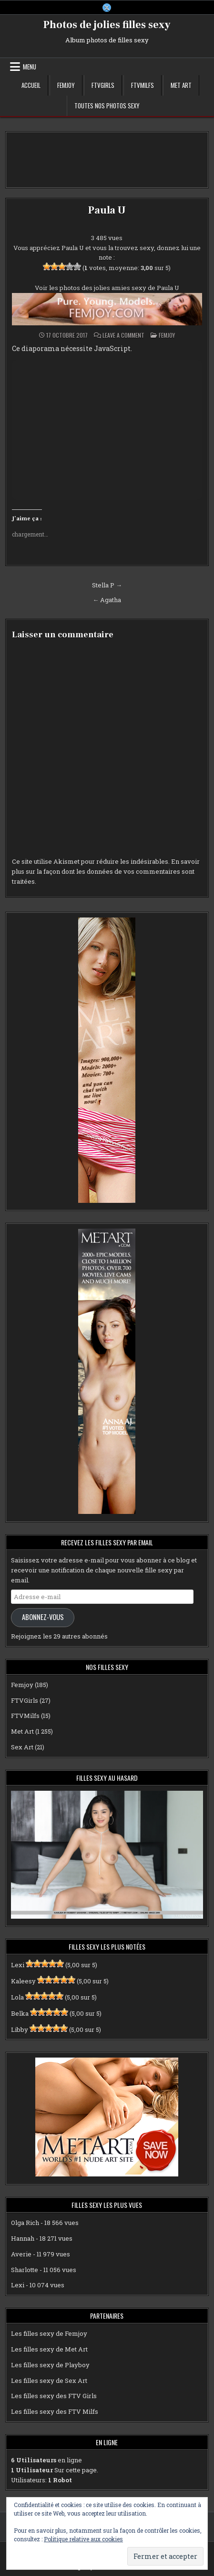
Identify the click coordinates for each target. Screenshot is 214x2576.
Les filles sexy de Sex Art (49, 2380)
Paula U (107, 210)
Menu (29, 66)
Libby (19, 2029)
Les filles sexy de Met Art (49, 2349)
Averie (21, 2254)
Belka (20, 2013)
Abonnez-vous (43, 1617)
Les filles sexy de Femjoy (49, 2333)
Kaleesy (23, 1981)
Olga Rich (25, 2222)
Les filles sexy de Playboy (50, 2365)
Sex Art (22, 1747)
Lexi (17, 1965)
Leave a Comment (123, 335)
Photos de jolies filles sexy (107, 24)
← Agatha (106, 599)
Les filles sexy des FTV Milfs (54, 2411)
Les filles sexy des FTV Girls (54, 2395)
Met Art (181, 85)
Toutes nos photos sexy (107, 105)
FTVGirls (103, 85)
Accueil (31, 85)
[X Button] (106, 7)
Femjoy (66, 85)
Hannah (22, 2238)
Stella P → (107, 585)
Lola (17, 1997)
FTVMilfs (142, 85)
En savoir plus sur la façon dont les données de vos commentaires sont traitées (106, 871)
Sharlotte (24, 2269)
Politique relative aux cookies (83, 2539)
